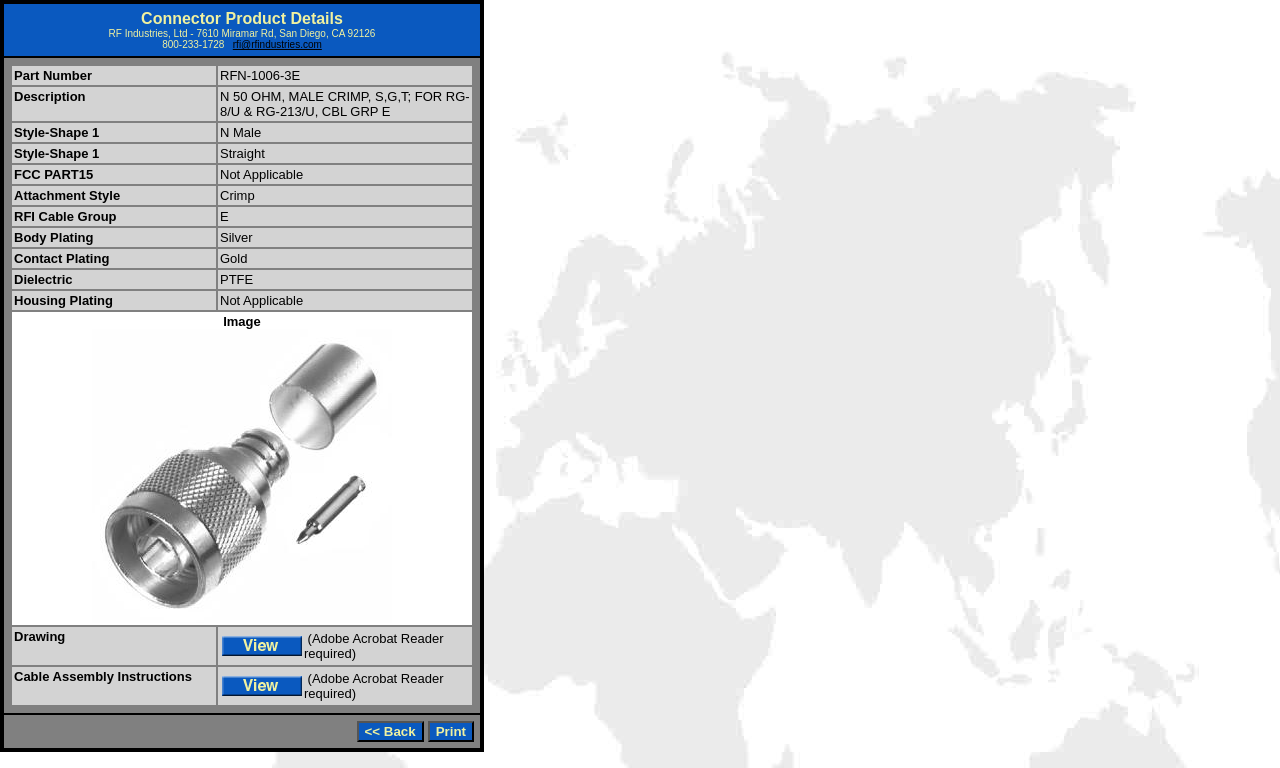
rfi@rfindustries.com (277, 44)
